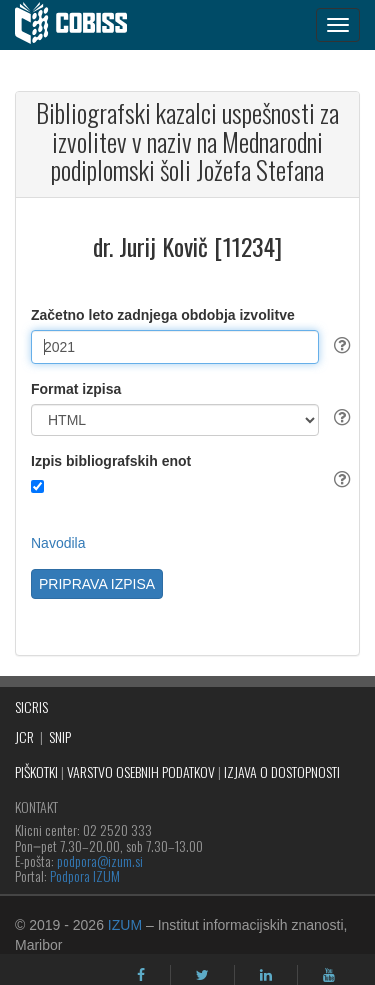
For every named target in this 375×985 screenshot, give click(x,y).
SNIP (60, 736)
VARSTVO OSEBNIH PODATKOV (141, 771)
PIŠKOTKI (36, 771)
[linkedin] (266, 975)
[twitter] (202, 975)
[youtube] (329, 975)
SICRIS (31, 706)
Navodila (58, 543)
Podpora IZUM (85, 875)
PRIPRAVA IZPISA (97, 584)
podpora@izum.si (100, 860)
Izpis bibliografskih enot (111, 461)
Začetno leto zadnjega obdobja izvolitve (163, 315)
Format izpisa (76, 389)
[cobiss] (81, 25)
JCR (24, 736)
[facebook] (141, 975)
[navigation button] (338, 25)
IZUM (125, 925)
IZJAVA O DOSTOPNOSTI (282, 771)
